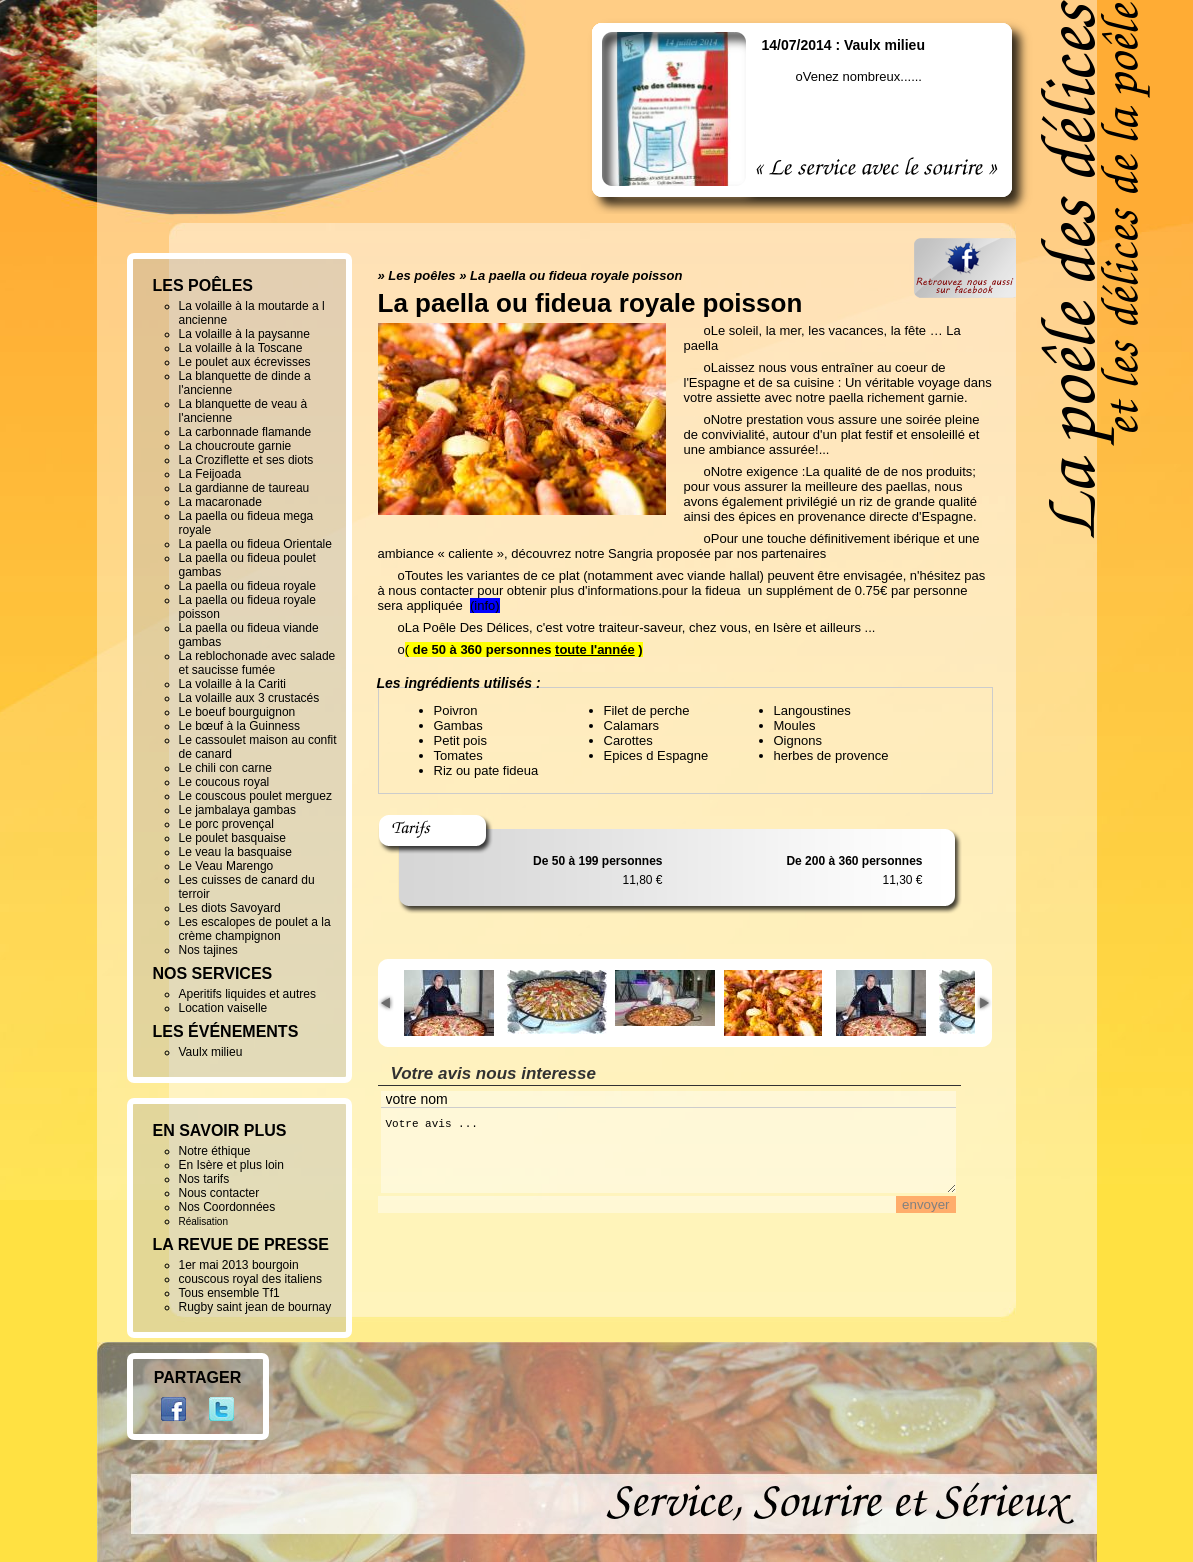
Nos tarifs (204, 1179)
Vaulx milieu (211, 1052)
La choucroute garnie (235, 446)
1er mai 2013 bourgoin (239, 1265)
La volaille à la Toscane (241, 348)
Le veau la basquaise (235, 852)
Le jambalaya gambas (237, 810)
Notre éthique (215, 1151)
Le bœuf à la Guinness (239, 726)
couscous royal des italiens (250, 1279)
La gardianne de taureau (244, 488)
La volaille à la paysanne (244, 334)
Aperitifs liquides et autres (247, 994)
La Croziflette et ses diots (246, 460)
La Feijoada (210, 474)
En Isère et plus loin (231, 1165)
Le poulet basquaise (232, 838)
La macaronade (220, 502)
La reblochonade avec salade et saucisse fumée (257, 663)
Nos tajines (208, 950)
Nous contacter (219, 1193)
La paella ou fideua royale (247, 586)
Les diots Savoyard (230, 908)
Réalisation (203, 1221)
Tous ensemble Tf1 (229, 1293)
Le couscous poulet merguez (255, 796)
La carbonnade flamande (245, 432)
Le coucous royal (224, 782)
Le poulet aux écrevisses (245, 362)
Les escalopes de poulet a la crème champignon (255, 929)
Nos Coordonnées (227, 1207)
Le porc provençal (226, 824)
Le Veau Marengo (226, 866)
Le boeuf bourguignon (237, 712)
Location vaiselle (223, 1008)
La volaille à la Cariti (232, 684)
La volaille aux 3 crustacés (249, 698)
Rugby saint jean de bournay (255, 1307)
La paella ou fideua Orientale (255, 544)
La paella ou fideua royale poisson (576, 275)
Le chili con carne (225, 768)
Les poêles (421, 275)
